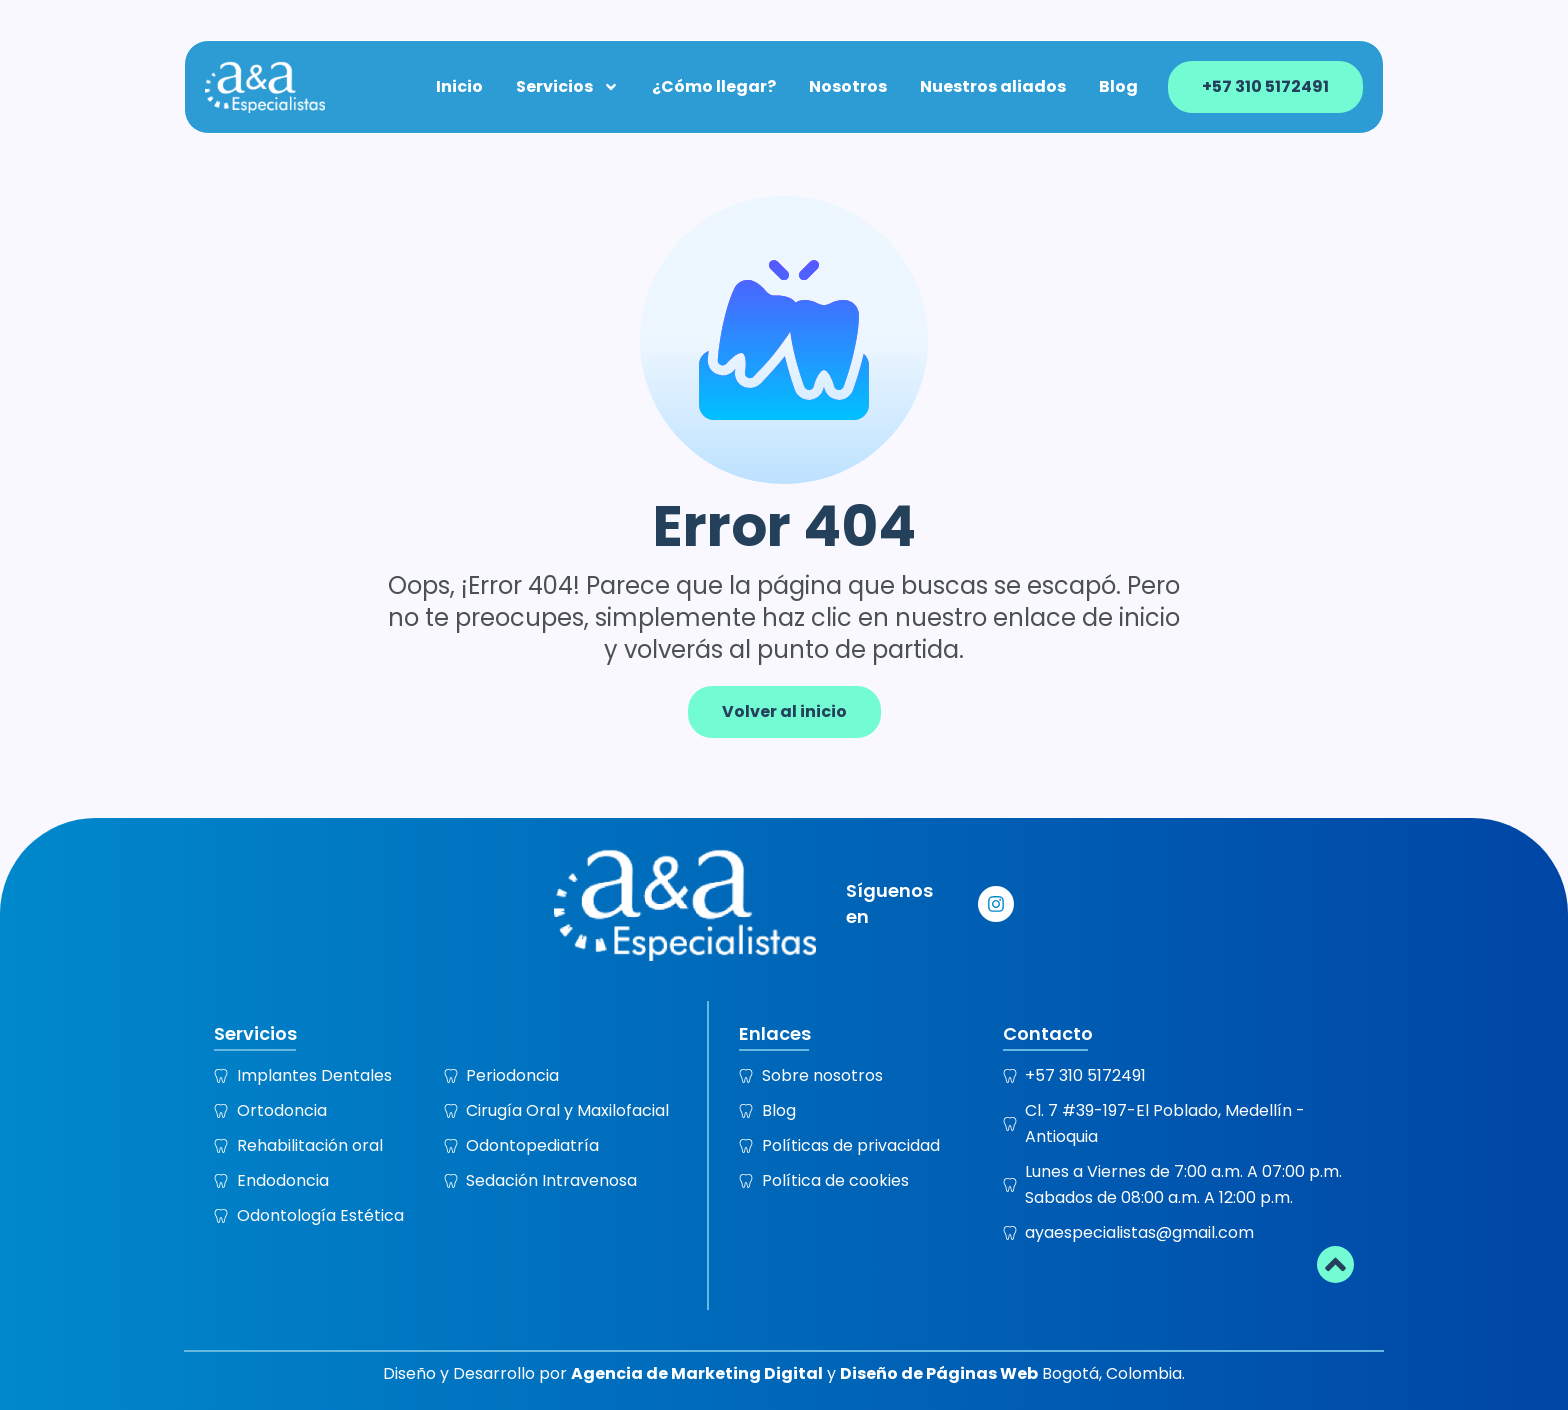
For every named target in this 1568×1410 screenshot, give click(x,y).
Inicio (460, 86)
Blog (1119, 86)
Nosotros (849, 86)
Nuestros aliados (994, 86)
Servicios (568, 86)
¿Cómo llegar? (715, 86)
